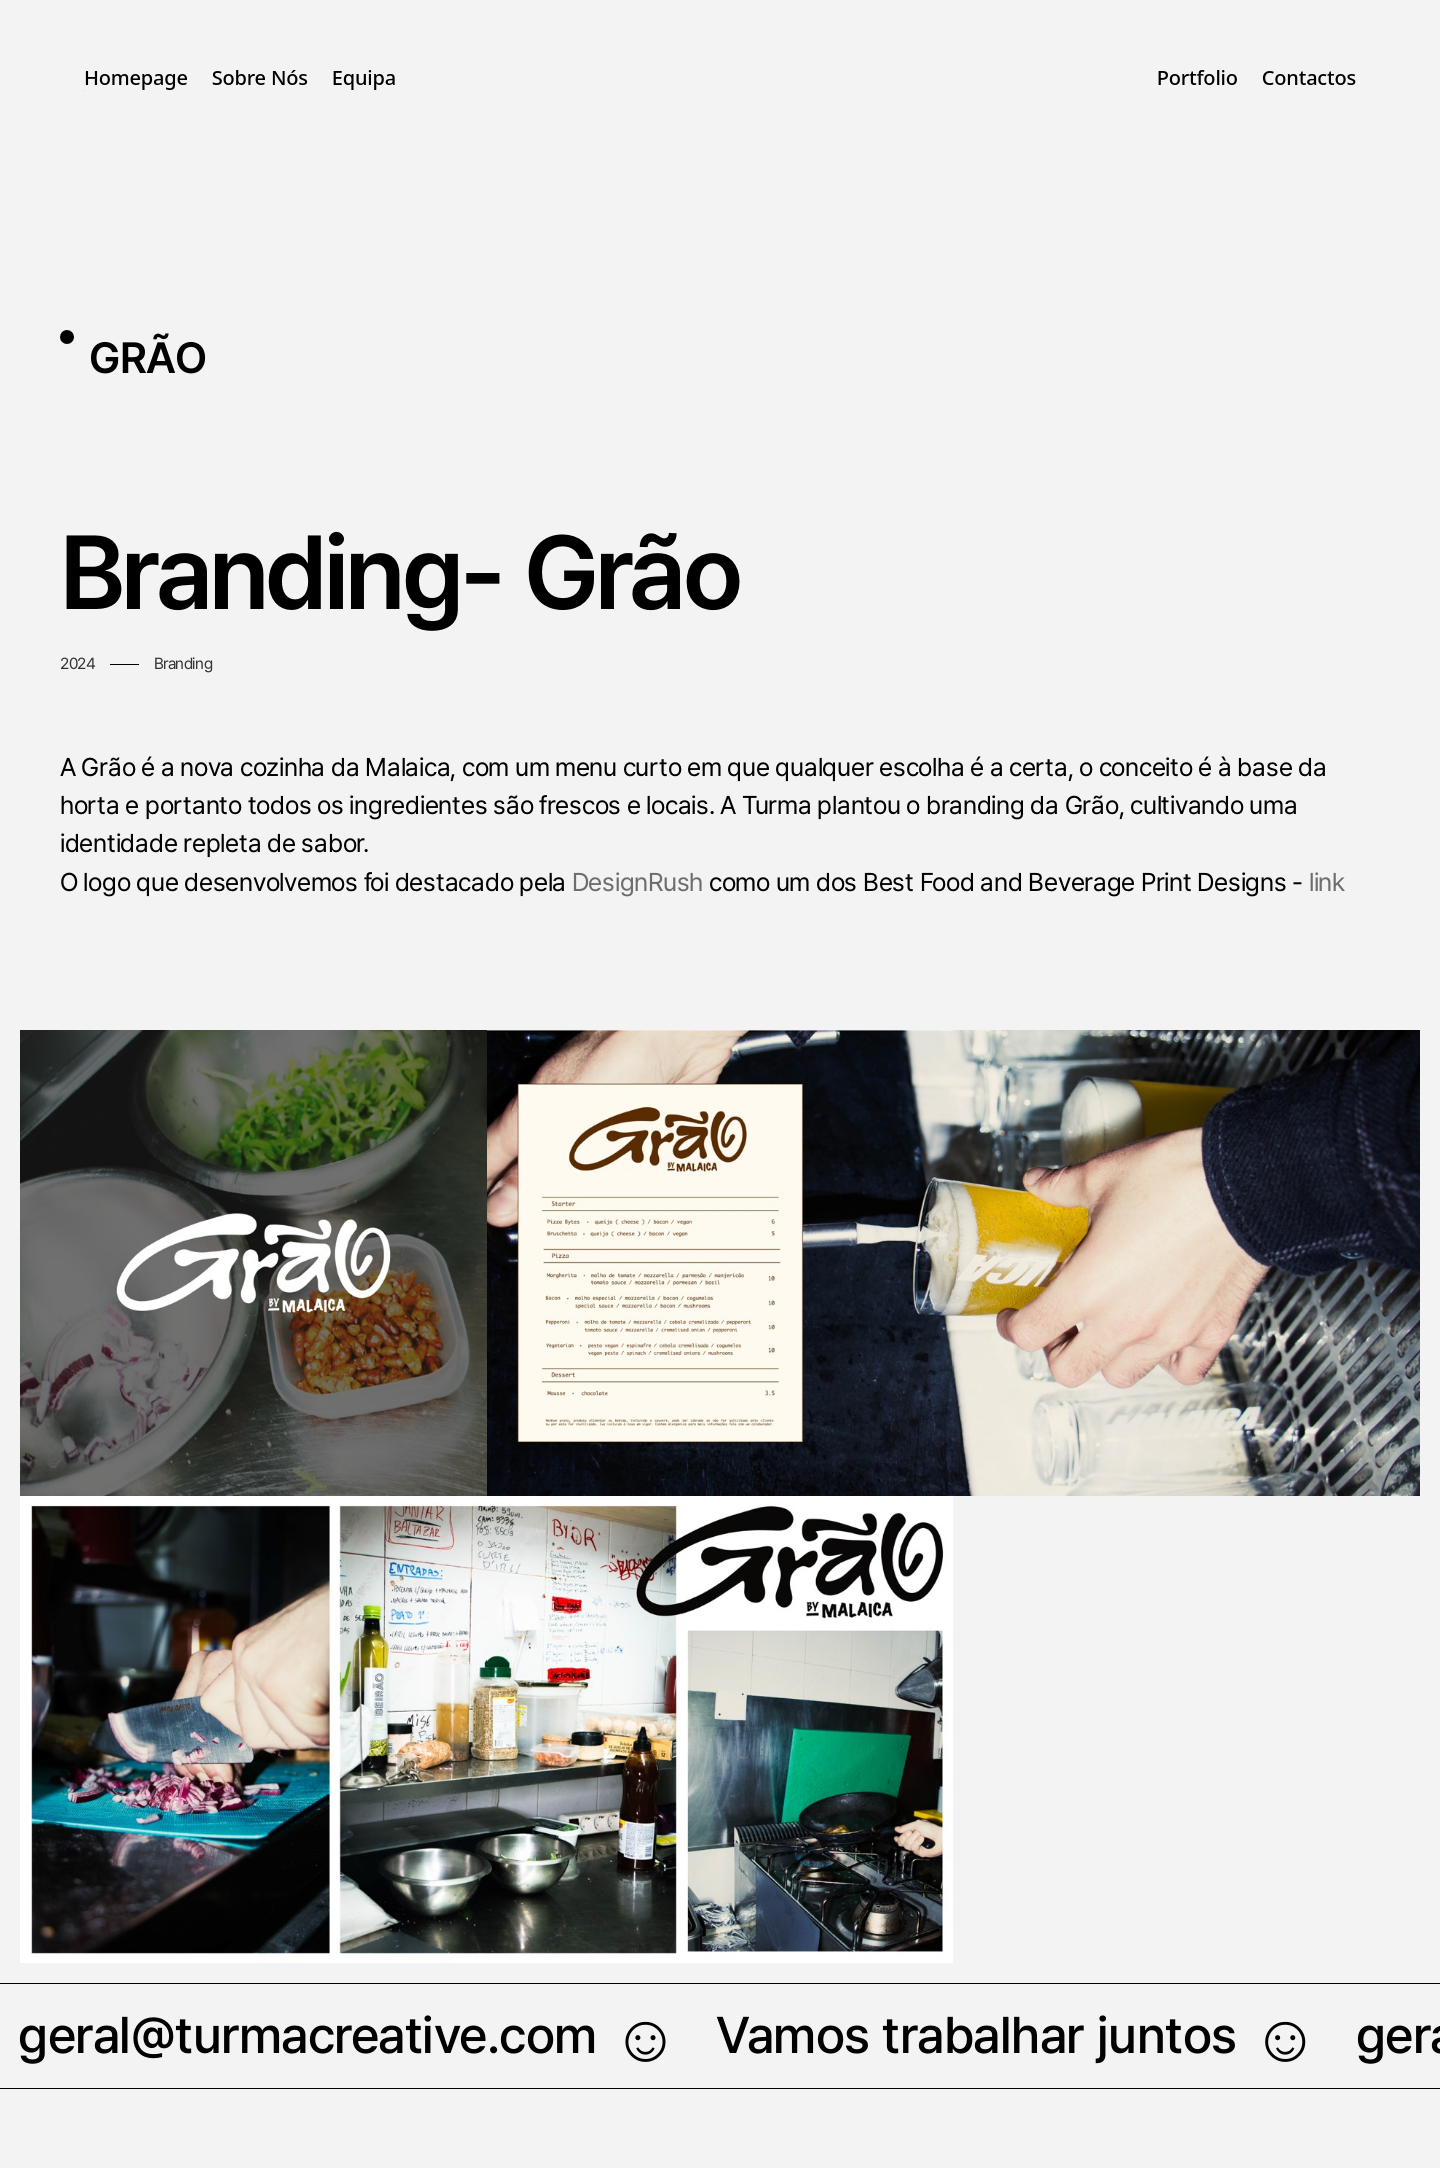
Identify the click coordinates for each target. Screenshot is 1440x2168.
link (1327, 882)
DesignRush (637, 882)
